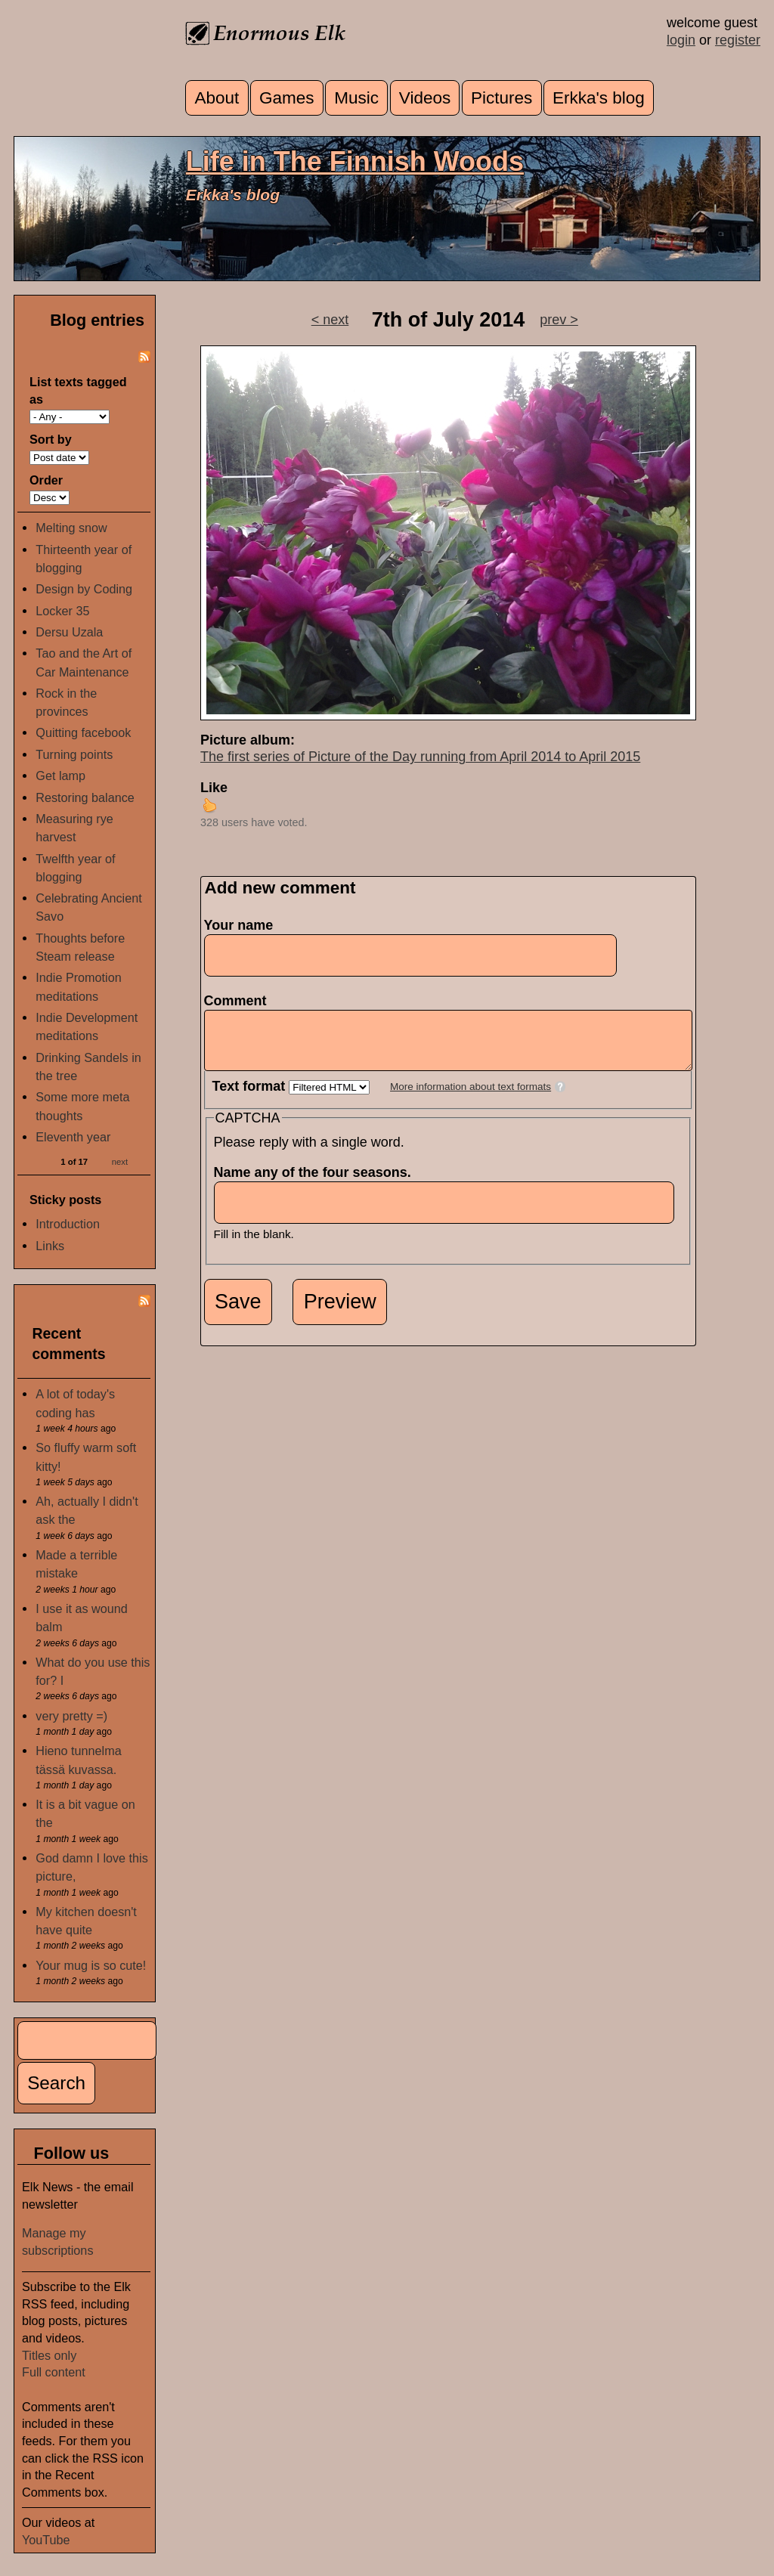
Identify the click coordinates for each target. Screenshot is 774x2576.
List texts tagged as (78, 390)
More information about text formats (470, 1098)
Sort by (50, 439)
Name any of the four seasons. (317, 1183)
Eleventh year (73, 1137)
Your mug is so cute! (91, 1965)
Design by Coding (84, 589)
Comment (240, 1000)
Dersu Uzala (69, 632)
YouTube (46, 2540)
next (120, 1161)
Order (46, 480)
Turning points (74, 754)
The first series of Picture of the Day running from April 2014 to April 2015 (420, 756)
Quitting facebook (83, 732)
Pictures (501, 97)
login (681, 40)
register (737, 40)
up (209, 805)
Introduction (68, 1224)
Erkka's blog (599, 97)
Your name (239, 925)
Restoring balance (85, 797)
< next (330, 319)
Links (50, 1245)
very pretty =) (71, 1716)
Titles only (49, 2355)
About (216, 97)
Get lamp (60, 775)
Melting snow (71, 527)
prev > (559, 319)
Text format (250, 1097)
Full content (53, 2372)
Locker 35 (62, 611)
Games (286, 97)
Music (356, 97)
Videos (424, 97)
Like (214, 787)
